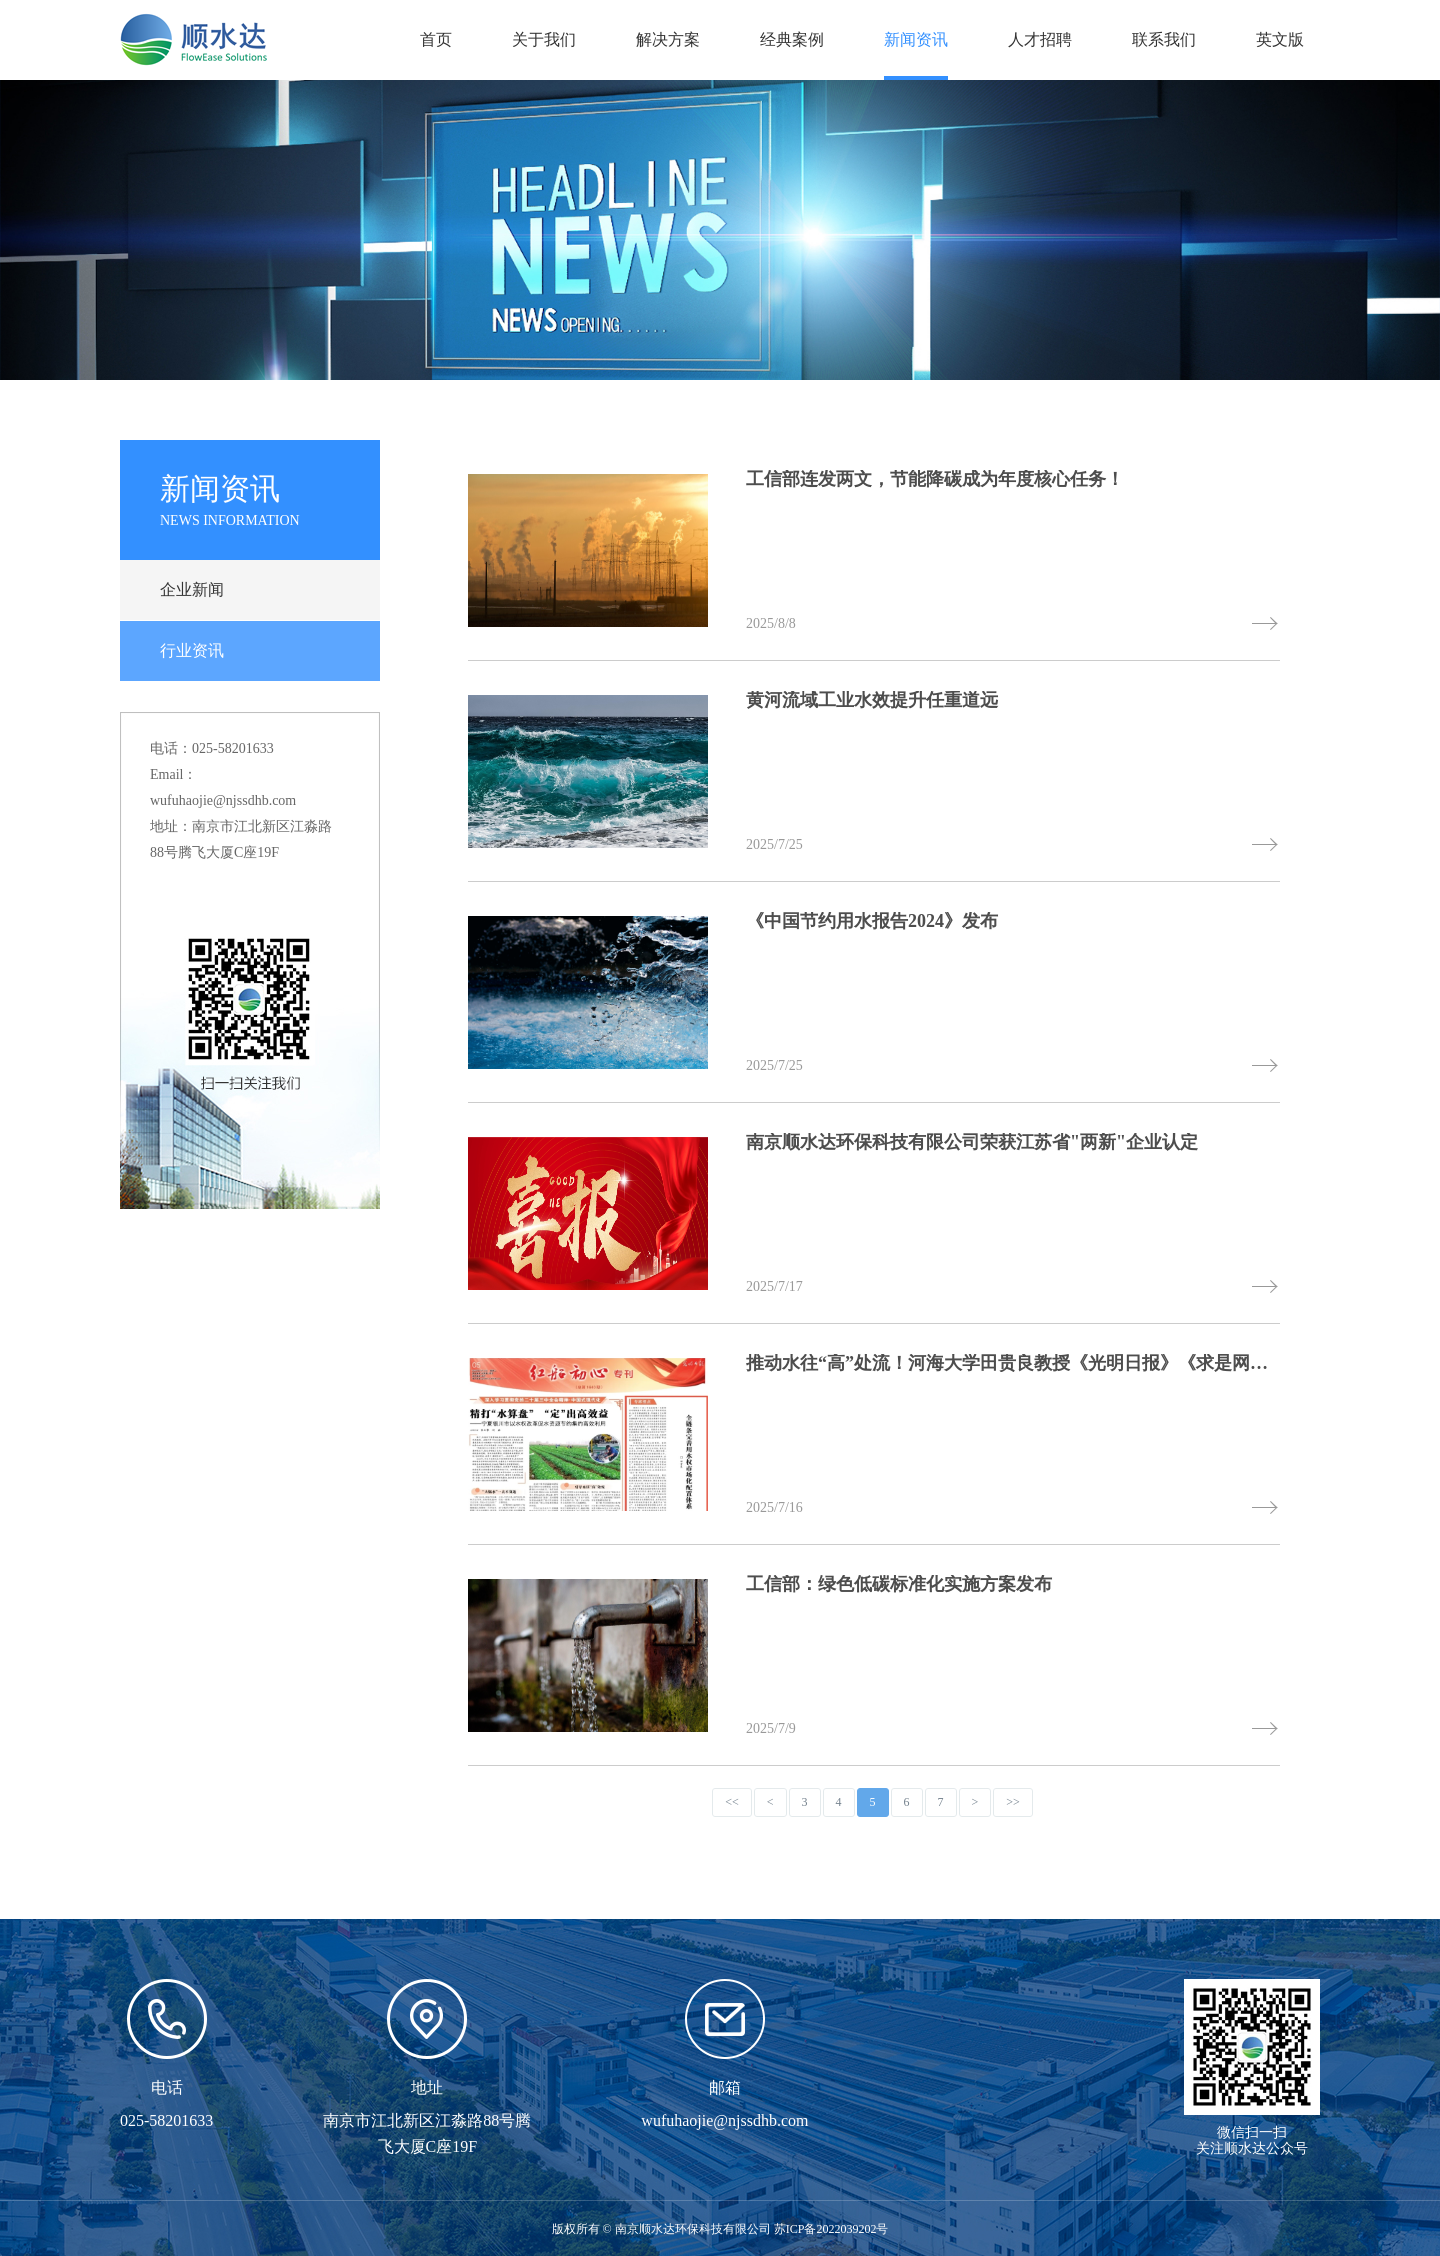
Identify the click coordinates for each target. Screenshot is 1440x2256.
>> (1013, 1802)
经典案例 (792, 39)
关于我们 (544, 39)
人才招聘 (1040, 39)
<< (732, 1802)
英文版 (1280, 39)
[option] (720, 230)
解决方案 (668, 39)
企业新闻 (192, 589)
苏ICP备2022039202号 (831, 2229)
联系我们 (1164, 39)
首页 (436, 39)
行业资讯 (192, 650)
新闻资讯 (916, 39)
